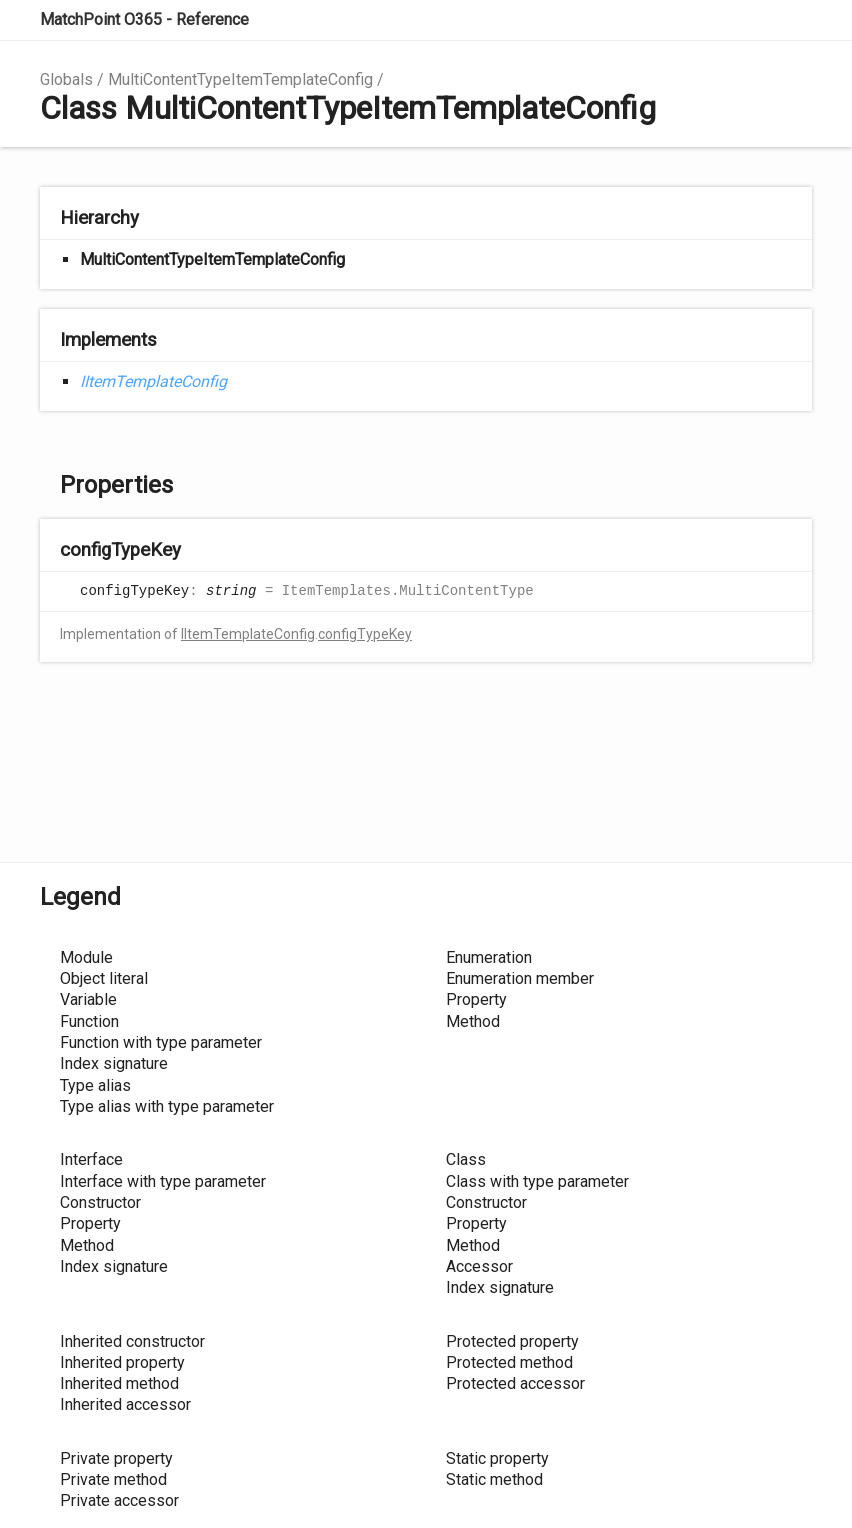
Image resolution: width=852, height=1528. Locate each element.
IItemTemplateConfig (153, 381)
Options (748, 20)
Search (708, 20)
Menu (792, 20)
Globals (66, 79)
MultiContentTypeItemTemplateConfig (240, 79)
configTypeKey (365, 634)
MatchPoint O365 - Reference (144, 19)
